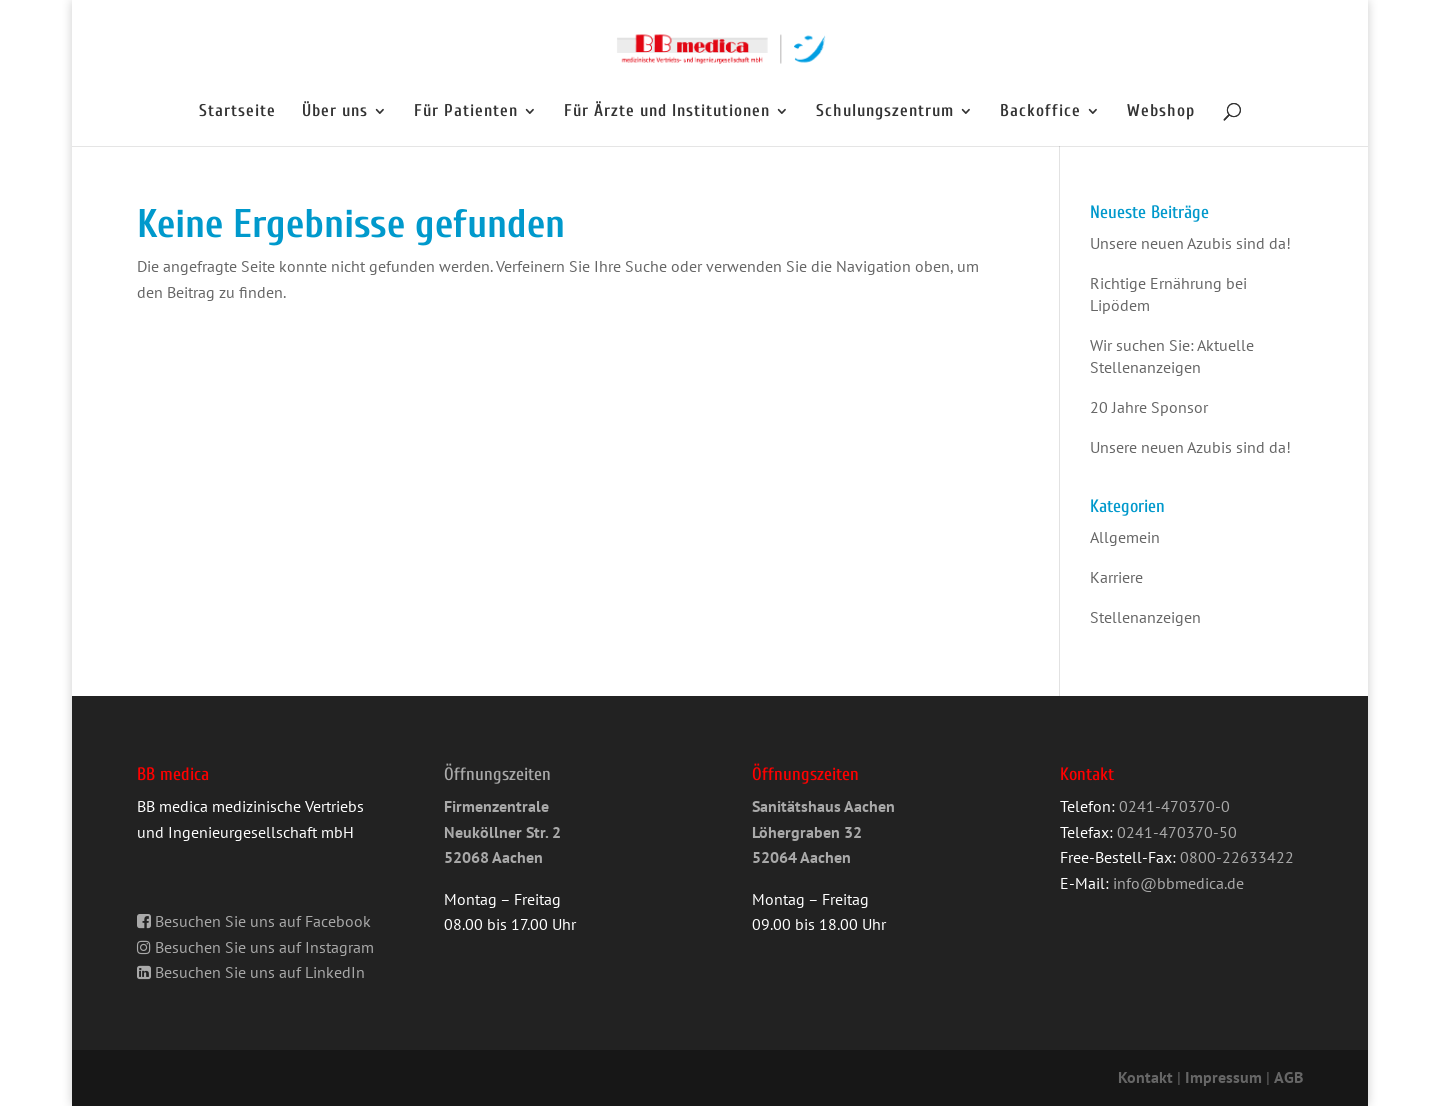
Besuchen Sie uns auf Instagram (255, 947)
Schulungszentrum (885, 112)
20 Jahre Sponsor (1149, 407)
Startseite (237, 112)
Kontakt (1145, 1077)
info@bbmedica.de (1178, 883)
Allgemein (1125, 537)
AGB (1288, 1077)
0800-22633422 (1237, 857)
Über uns (335, 112)
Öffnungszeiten (497, 774)
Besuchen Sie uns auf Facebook (254, 921)
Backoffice (1040, 112)
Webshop (1161, 112)
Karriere (1116, 577)
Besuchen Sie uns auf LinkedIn (251, 972)
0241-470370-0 (1174, 806)
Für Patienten (466, 112)
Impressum (1223, 1077)
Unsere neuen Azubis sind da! (1190, 243)
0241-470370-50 (1177, 832)
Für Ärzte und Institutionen (667, 112)
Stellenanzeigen (1145, 617)
